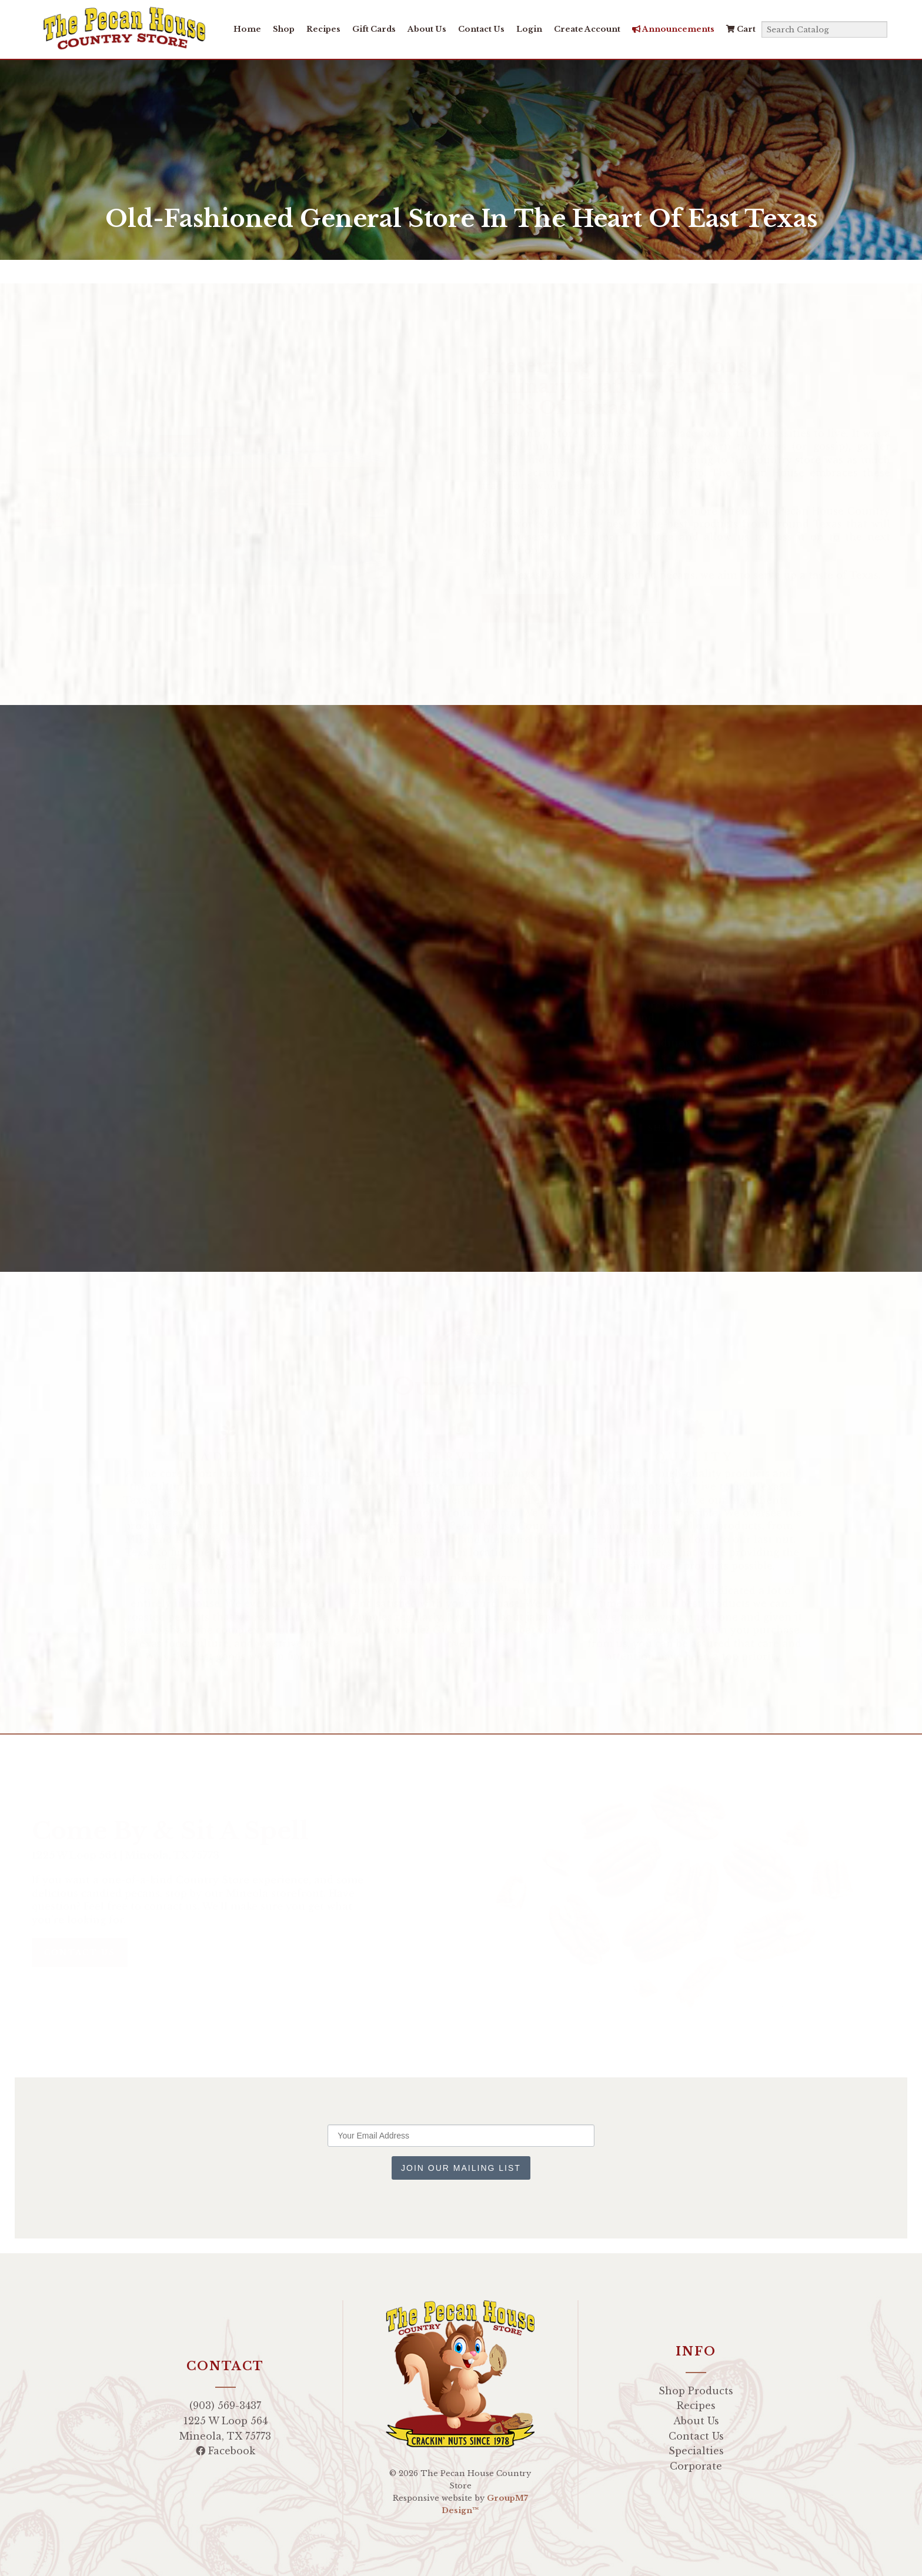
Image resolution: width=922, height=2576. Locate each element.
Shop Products (696, 2391)
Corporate (696, 2466)
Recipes (321, 29)
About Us (424, 29)
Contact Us (479, 29)
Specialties (696, 2451)
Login (527, 29)
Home (245, 29)
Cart (738, 29)
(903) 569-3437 (225, 2405)
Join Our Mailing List (461, 2168)
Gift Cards (371, 29)
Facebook (225, 2451)
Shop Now (512, 608)
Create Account (585, 29)
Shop (281, 29)
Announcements (671, 29)
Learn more (604, 608)
